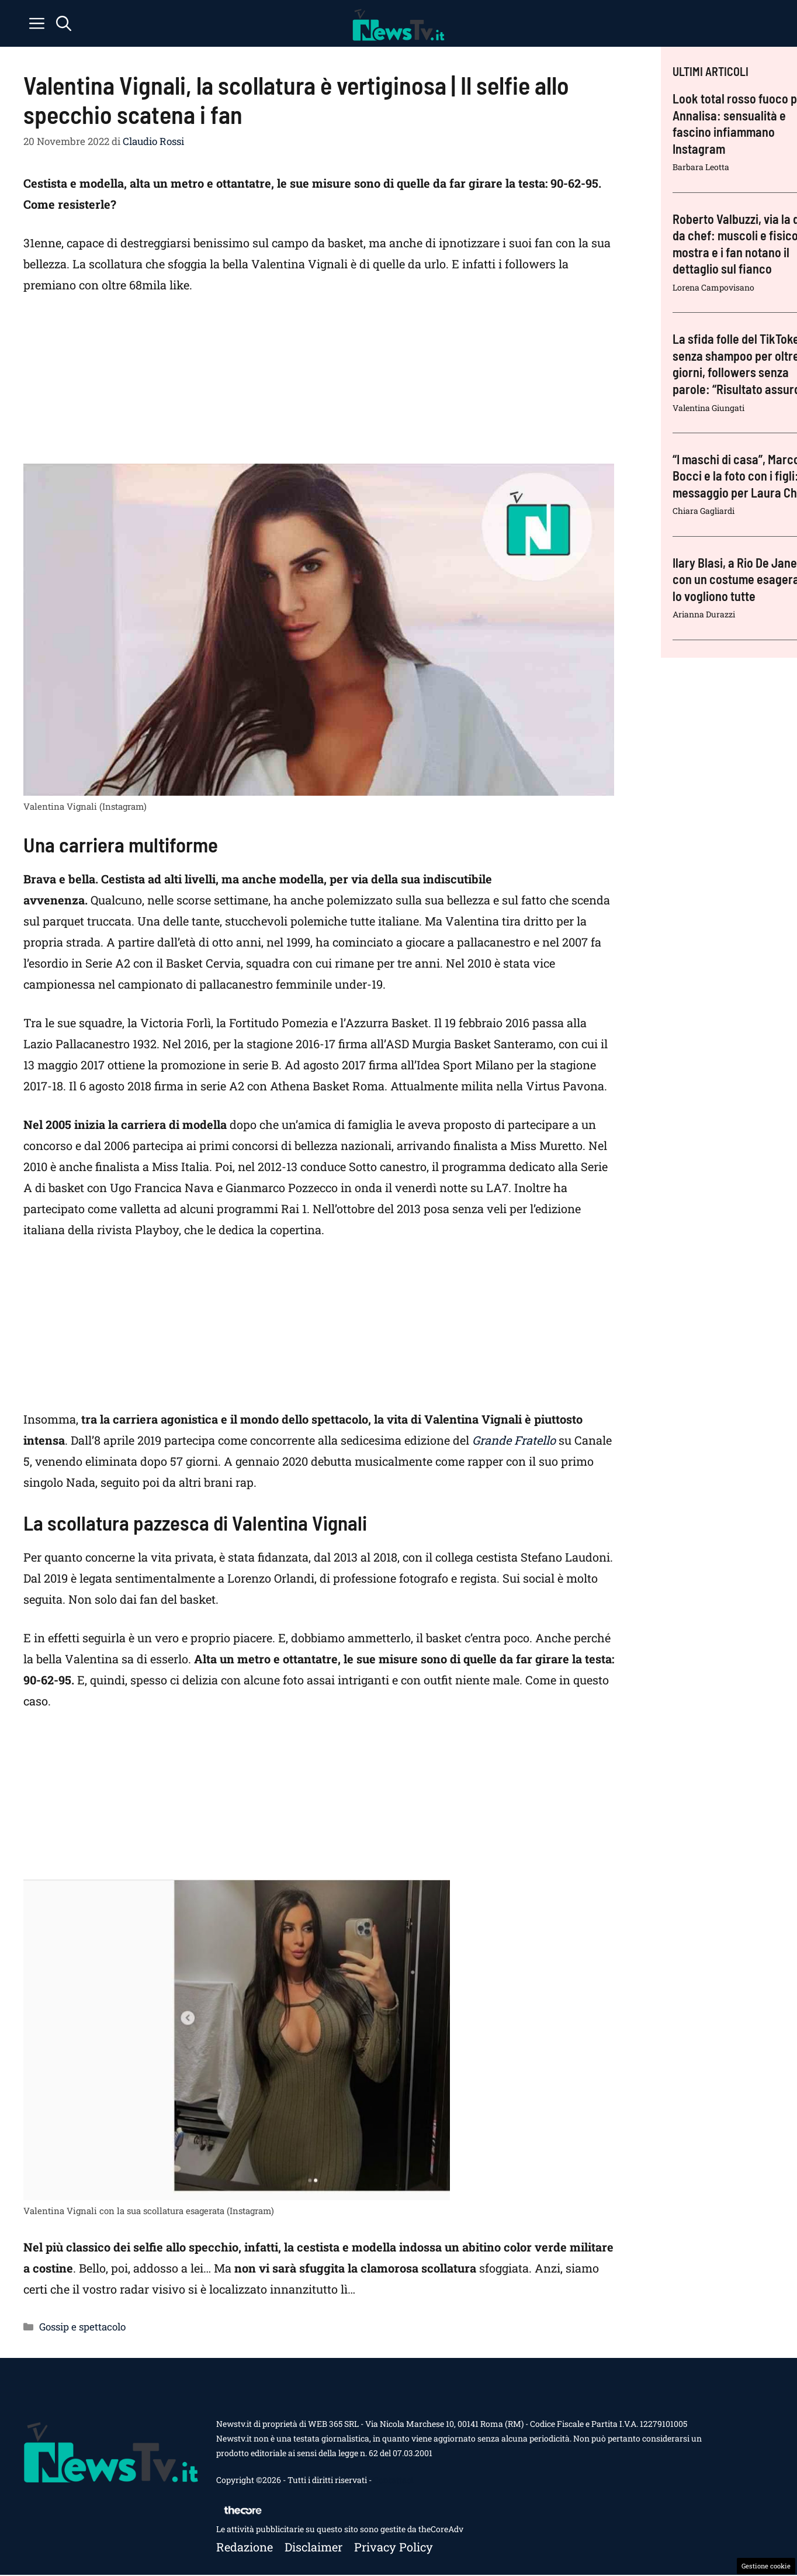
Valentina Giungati (708, 407)
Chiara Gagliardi (703, 510)
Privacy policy (393, 2546)
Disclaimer (313, 2546)
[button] (63, 23)
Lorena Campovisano (713, 287)
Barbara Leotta (701, 166)
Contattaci (393, 2479)
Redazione (244, 2546)
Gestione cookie (766, 2565)
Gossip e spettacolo (82, 2326)
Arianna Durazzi (704, 614)
